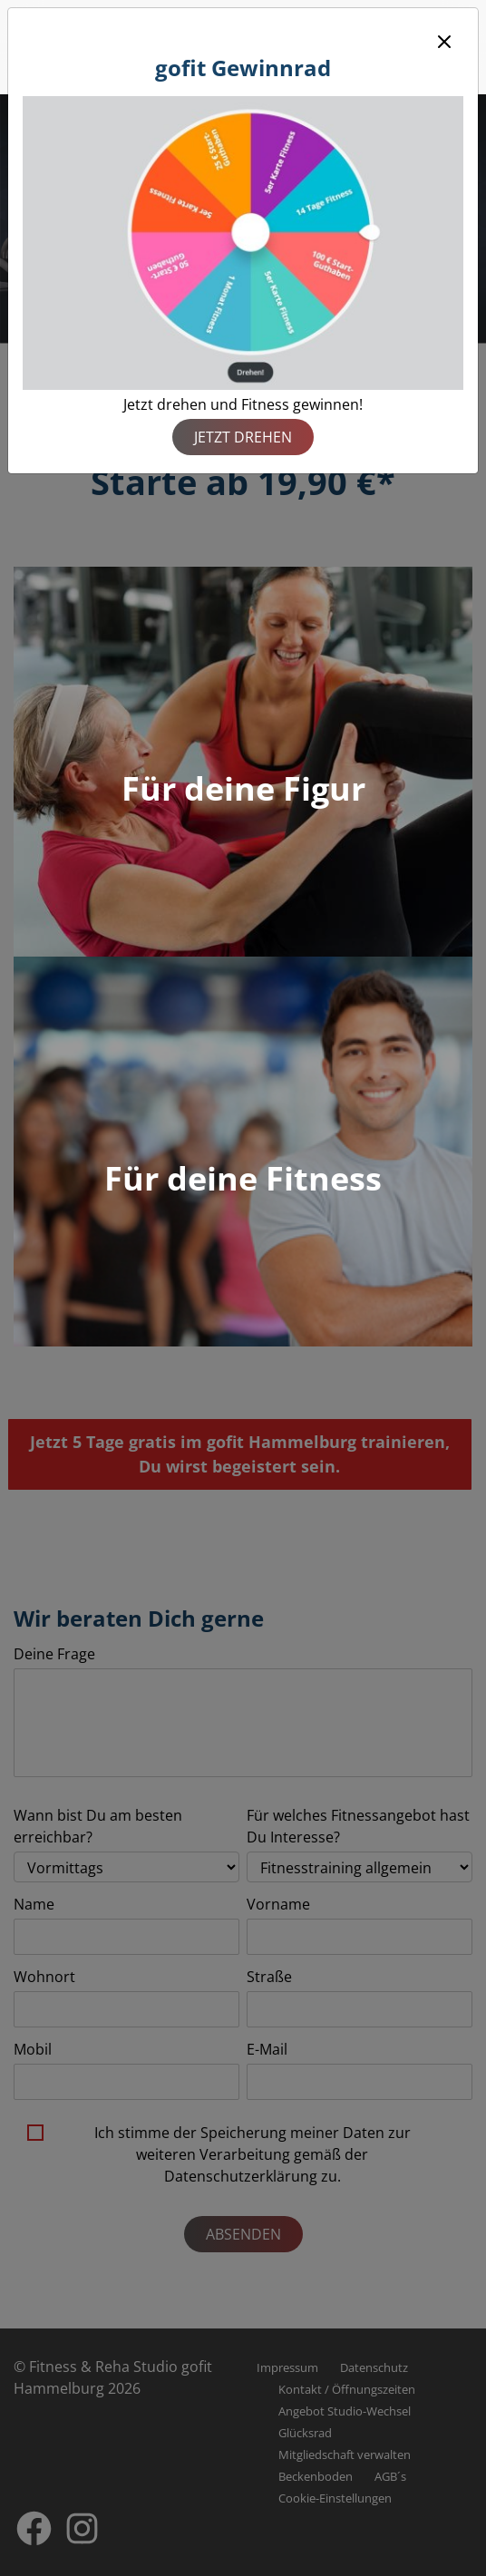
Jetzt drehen (243, 437)
